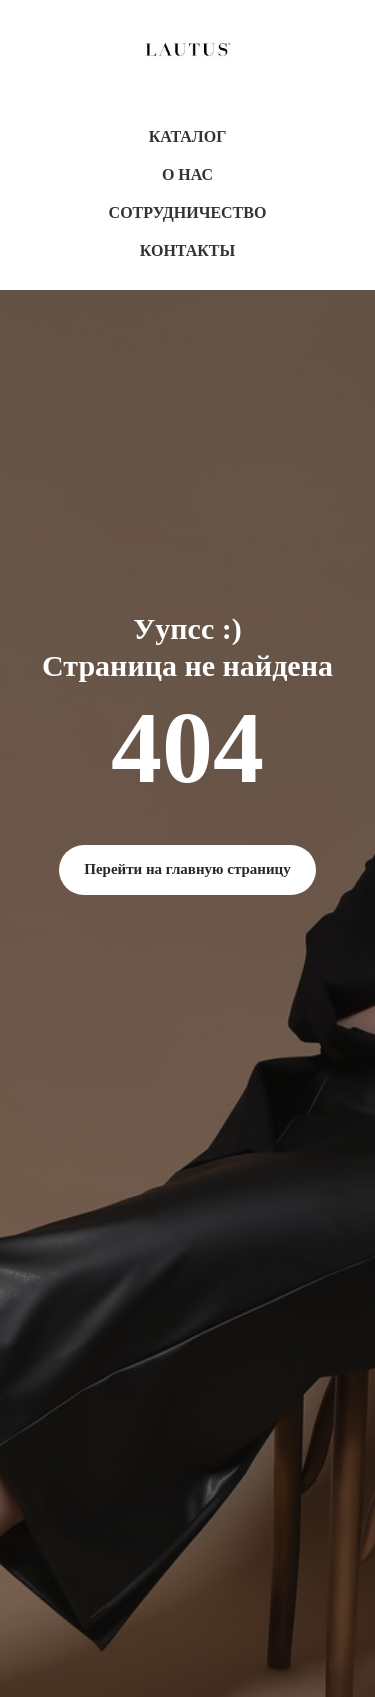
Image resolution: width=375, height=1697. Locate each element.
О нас (187, 174)
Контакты (188, 250)
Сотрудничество (188, 212)
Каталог (188, 136)
